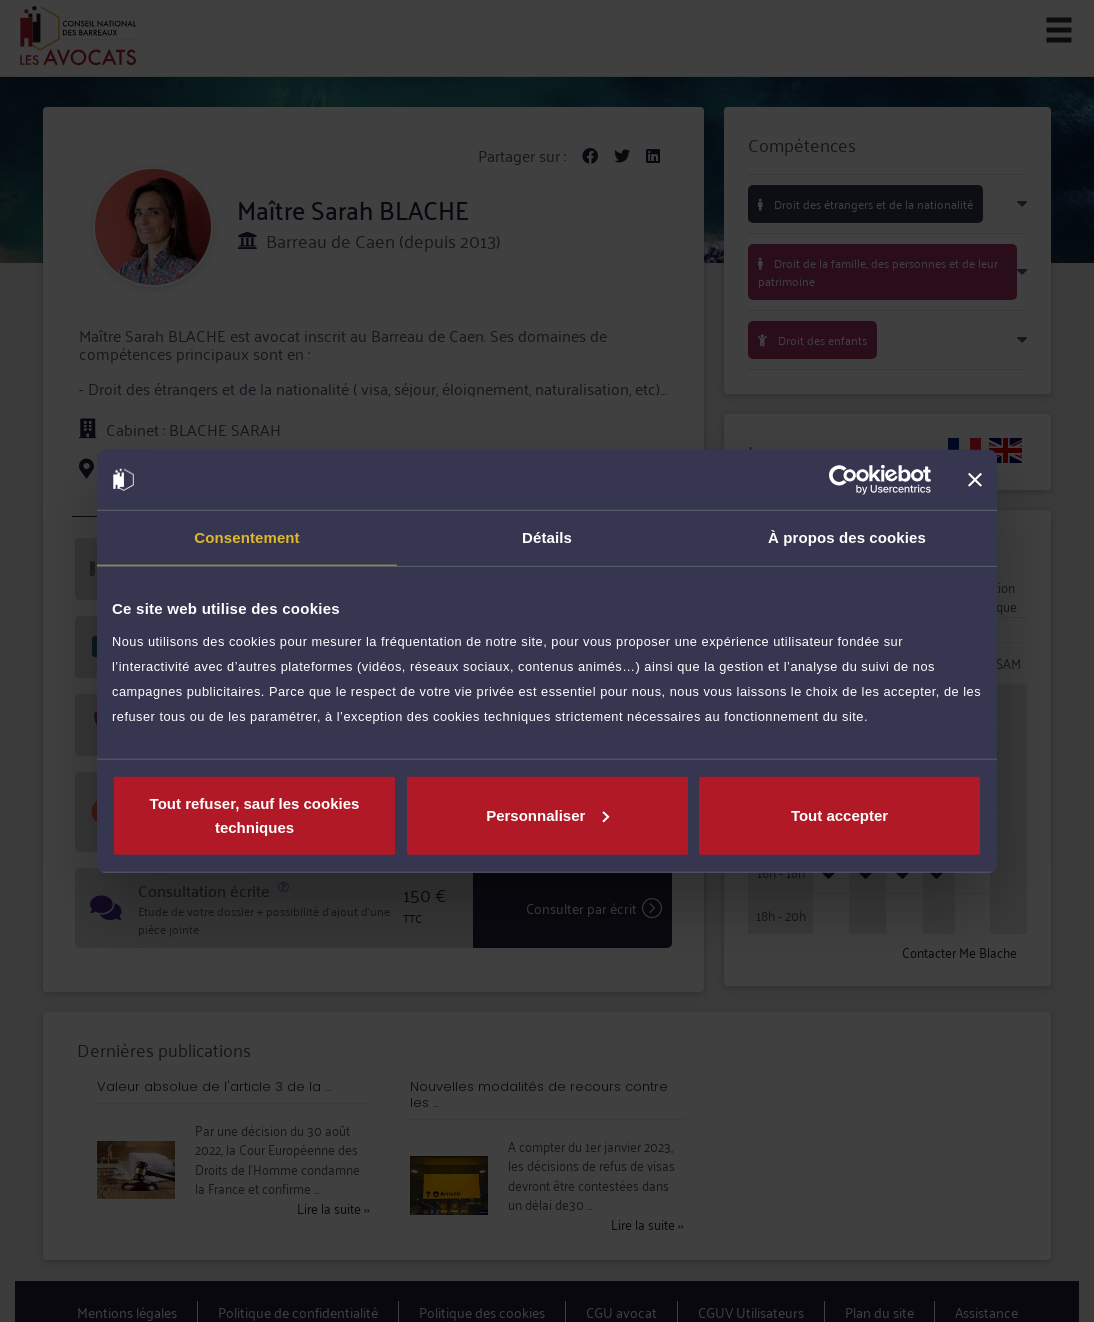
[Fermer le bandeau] (975, 480)
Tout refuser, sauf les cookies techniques (255, 814)
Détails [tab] (547, 537)
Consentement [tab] (246, 537)
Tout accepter (839, 814)
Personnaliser (547, 814)
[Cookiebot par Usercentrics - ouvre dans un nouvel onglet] (843, 480)
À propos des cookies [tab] (847, 537)
